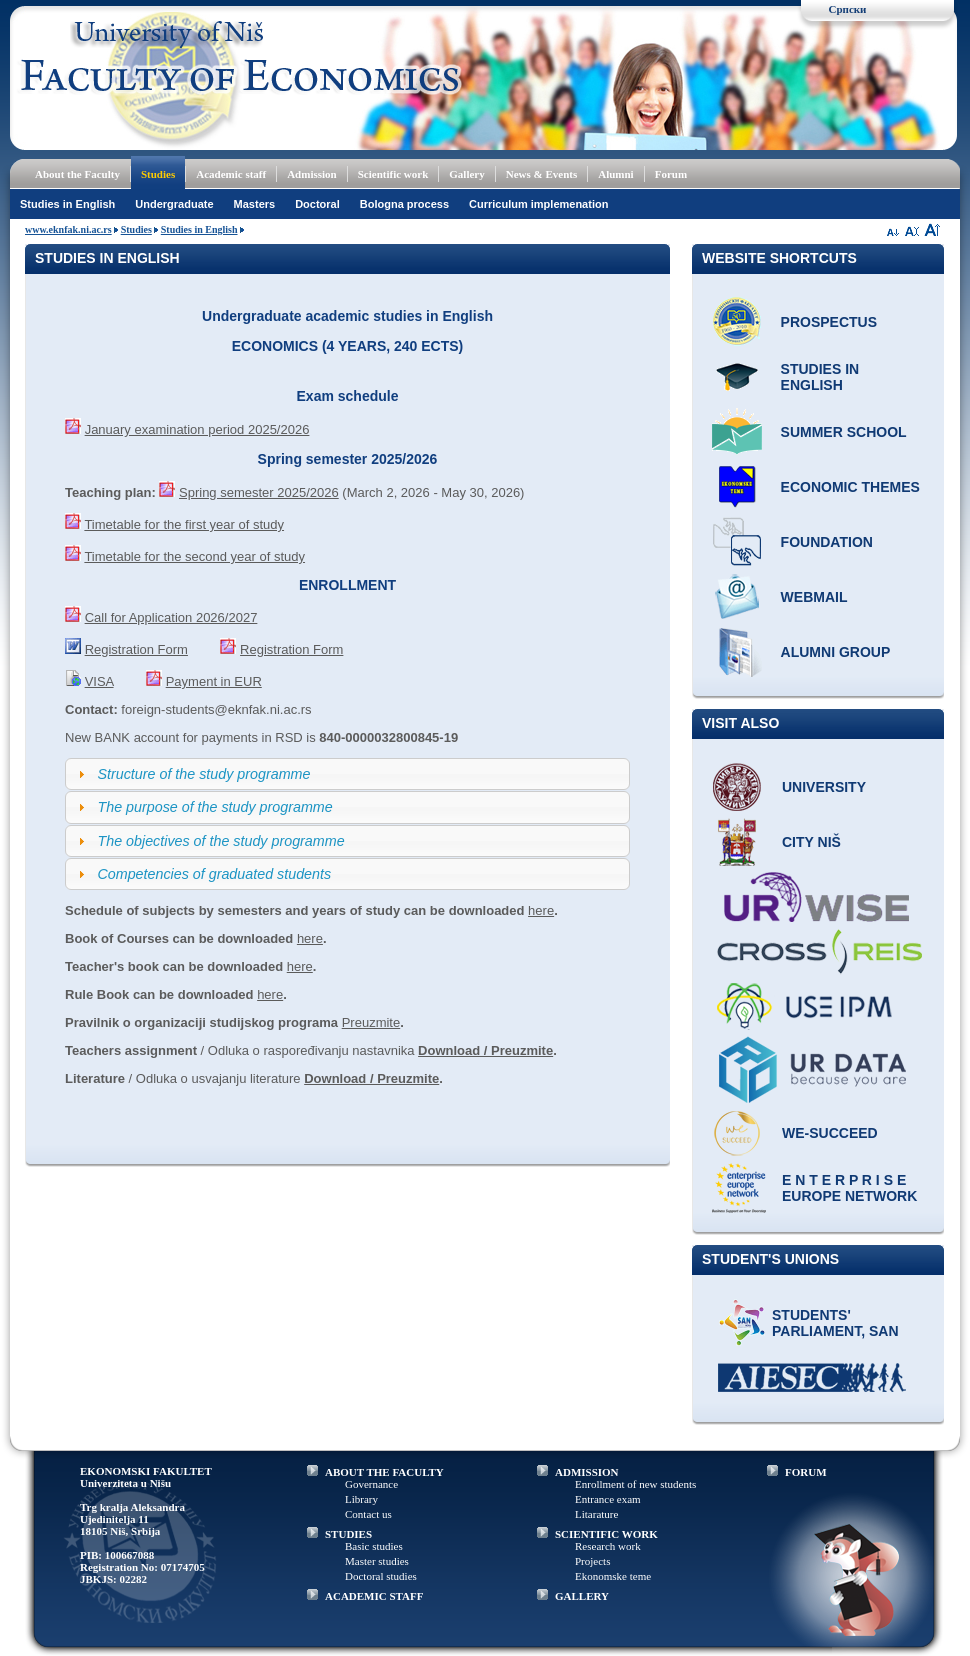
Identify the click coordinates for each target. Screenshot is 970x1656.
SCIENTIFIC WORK (606, 1534)
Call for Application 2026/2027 (171, 617)
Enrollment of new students (635, 1484)
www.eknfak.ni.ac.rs (68, 229)
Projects (592, 1561)
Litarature (596, 1514)
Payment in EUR (214, 681)
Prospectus (829, 322)
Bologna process (404, 204)
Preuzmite (371, 1022)
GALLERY (582, 1596)
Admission (312, 174)
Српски (848, 9)
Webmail (814, 597)
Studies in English (67, 204)
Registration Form (136, 649)
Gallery (466, 174)
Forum (671, 174)
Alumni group (836, 652)
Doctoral (317, 204)
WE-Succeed (830, 1133)
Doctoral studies (381, 1576)
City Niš (811, 842)
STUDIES (348, 1534)
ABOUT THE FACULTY (384, 1472)
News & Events (542, 174)
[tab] (347, 774)
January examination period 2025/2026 (197, 429)
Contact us (368, 1514)
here (541, 910)
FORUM (806, 1472)
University (824, 787)
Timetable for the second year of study (194, 556)
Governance (371, 1484)
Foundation (827, 542)
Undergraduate (174, 204)
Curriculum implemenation (538, 204)
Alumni (615, 174)
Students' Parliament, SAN (835, 1323)
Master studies (377, 1561)
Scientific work (393, 174)
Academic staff (231, 174)
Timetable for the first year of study (184, 524)
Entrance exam (608, 1499)
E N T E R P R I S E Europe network (849, 1188)
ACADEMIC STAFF (374, 1596)
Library (361, 1499)
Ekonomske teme (613, 1576)
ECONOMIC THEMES (850, 487)
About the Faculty (77, 174)
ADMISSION (587, 1472)
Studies (158, 174)
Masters (255, 204)
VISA (99, 681)
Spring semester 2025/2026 (259, 492)
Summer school (844, 432)
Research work (608, 1546)
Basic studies (374, 1546)
